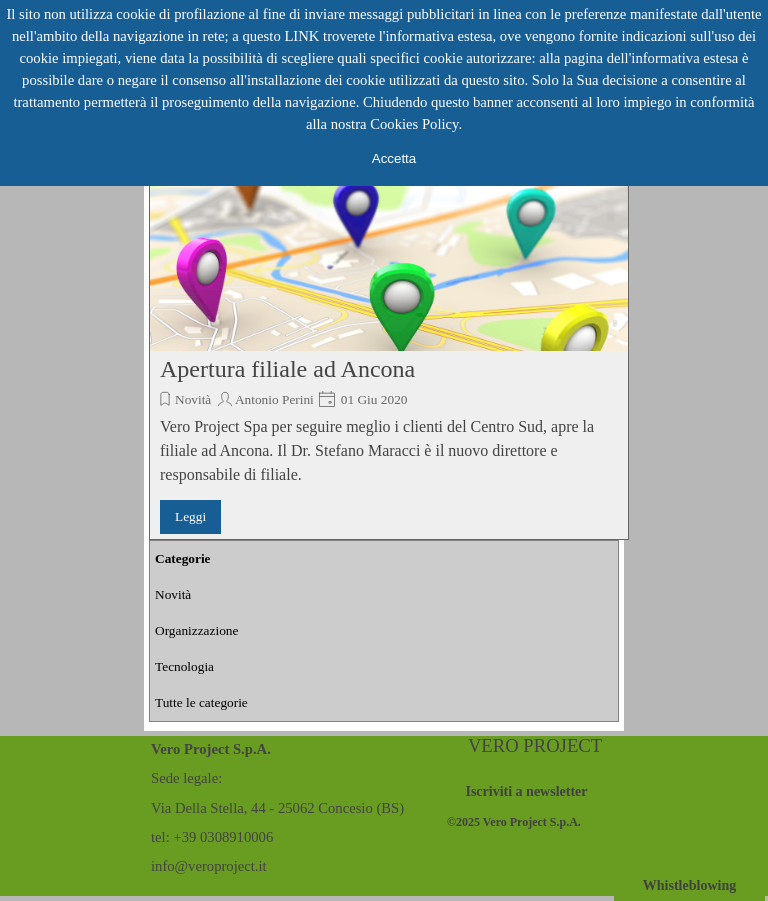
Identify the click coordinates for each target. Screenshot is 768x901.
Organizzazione (196, 630)
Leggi (190, 516)
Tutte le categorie (201, 702)
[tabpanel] (534, 821)
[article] (389, 340)
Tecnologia (184, 666)
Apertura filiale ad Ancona (287, 369)
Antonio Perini (274, 399)
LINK (301, 36)
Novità (193, 399)
